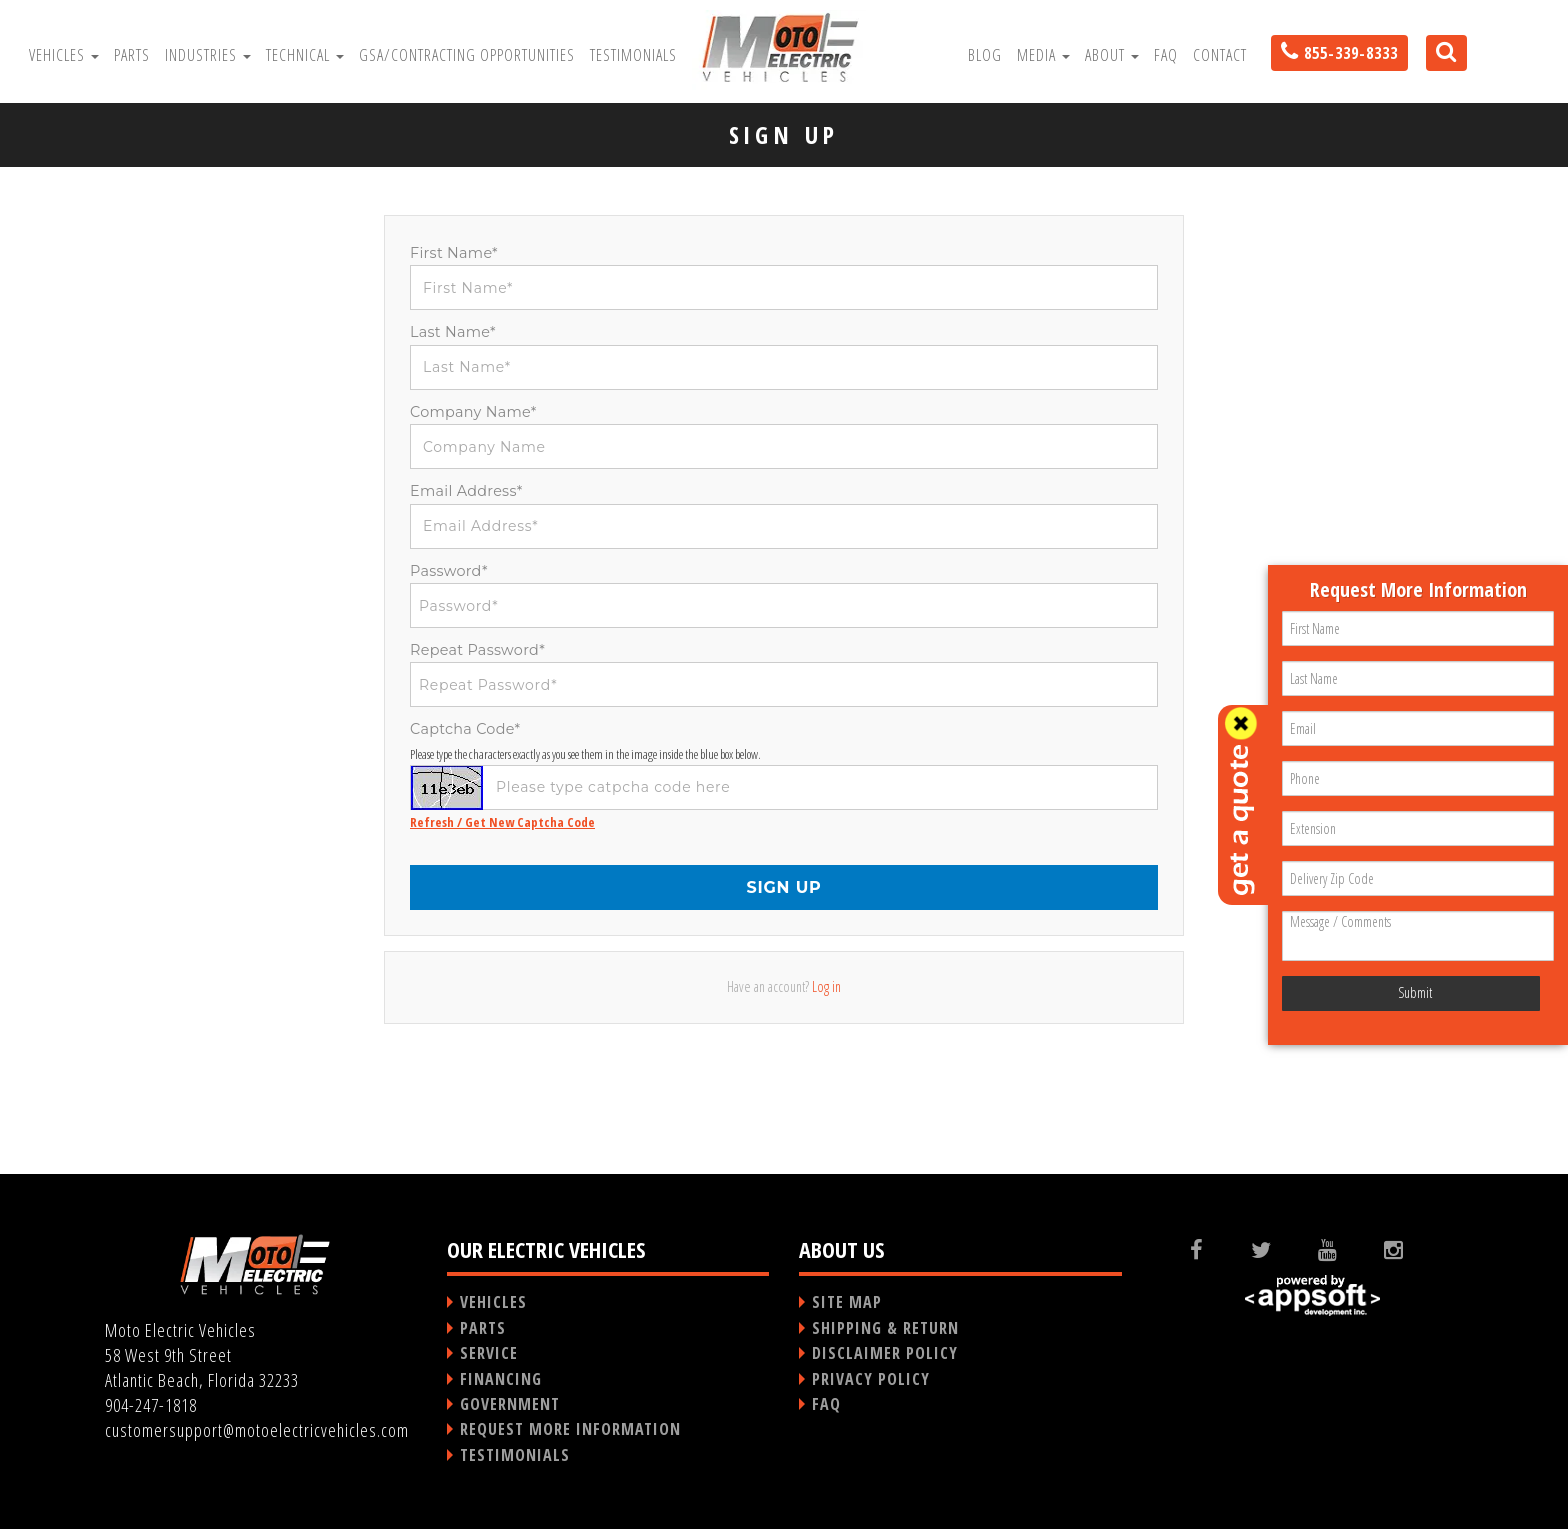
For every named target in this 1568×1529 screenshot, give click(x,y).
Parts (132, 55)
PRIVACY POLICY (871, 1379)
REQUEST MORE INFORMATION (570, 1429)
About (1112, 55)
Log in (826, 986)
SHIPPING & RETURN (885, 1328)
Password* (449, 571)
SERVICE (489, 1353)
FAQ (1166, 55)
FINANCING (501, 1379)
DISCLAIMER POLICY (885, 1353)
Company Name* (473, 412)
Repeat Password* (477, 650)
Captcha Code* (465, 729)
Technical (305, 55)
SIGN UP (783, 887)
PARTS (483, 1328)
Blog (985, 55)
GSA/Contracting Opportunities (467, 55)
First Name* (454, 253)
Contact (1220, 55)
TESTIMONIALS (515, 1455)
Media (1043, 55)
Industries (208, 55)
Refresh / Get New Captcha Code (502, 822)
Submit (1415, 992)
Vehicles (64, 55)
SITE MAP (847, 1302)
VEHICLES (493, 1302)
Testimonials (633, 55)
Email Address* (466, 491)
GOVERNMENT (510, 1404)
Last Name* (453, 332)
